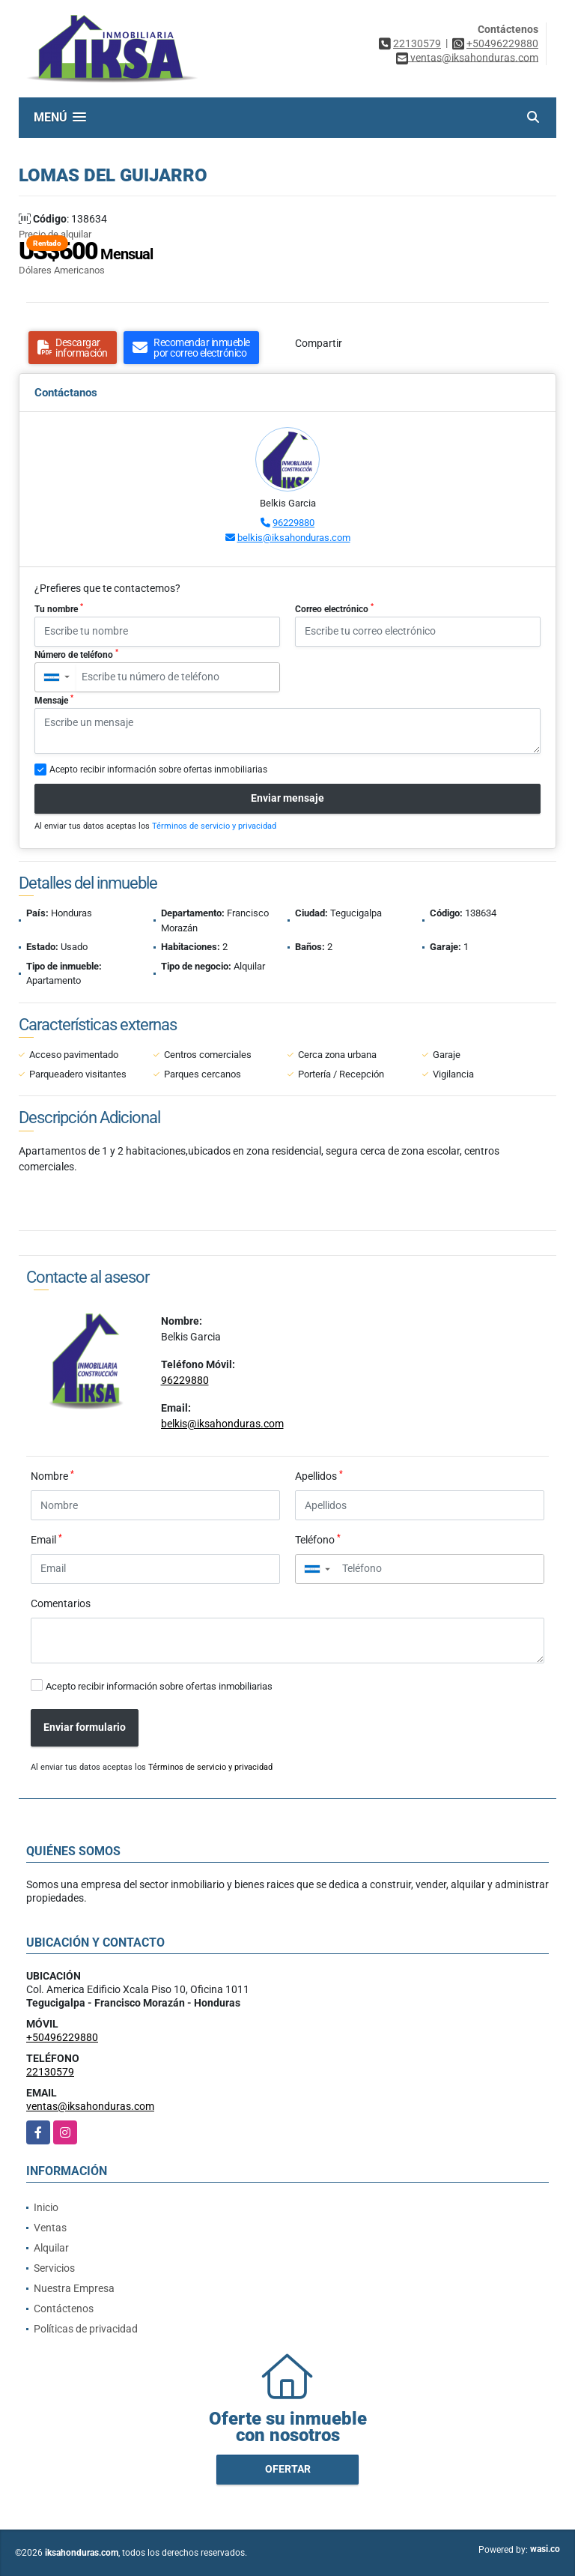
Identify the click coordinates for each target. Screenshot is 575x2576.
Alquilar (51, 2248)
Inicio (46, 2207)
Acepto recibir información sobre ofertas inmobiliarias (159, 1686)
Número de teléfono (76, 654)
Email (46, 1539)
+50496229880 (502, 43)
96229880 (293, 522)
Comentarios (61, 1603)
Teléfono (318, 1539)
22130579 (417, 43)
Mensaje (53, 700)
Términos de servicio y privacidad (214, 826)
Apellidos (319, 1475)
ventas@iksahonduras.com (90, 2106)
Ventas (50, 2228)
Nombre (52, 1475)
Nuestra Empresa (74, 2288)
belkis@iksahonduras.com (293, 537)
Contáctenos (64, 2309)
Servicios (54, 2268)
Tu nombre (58, 608)
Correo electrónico (334, 608)
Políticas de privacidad (86, 2329)
